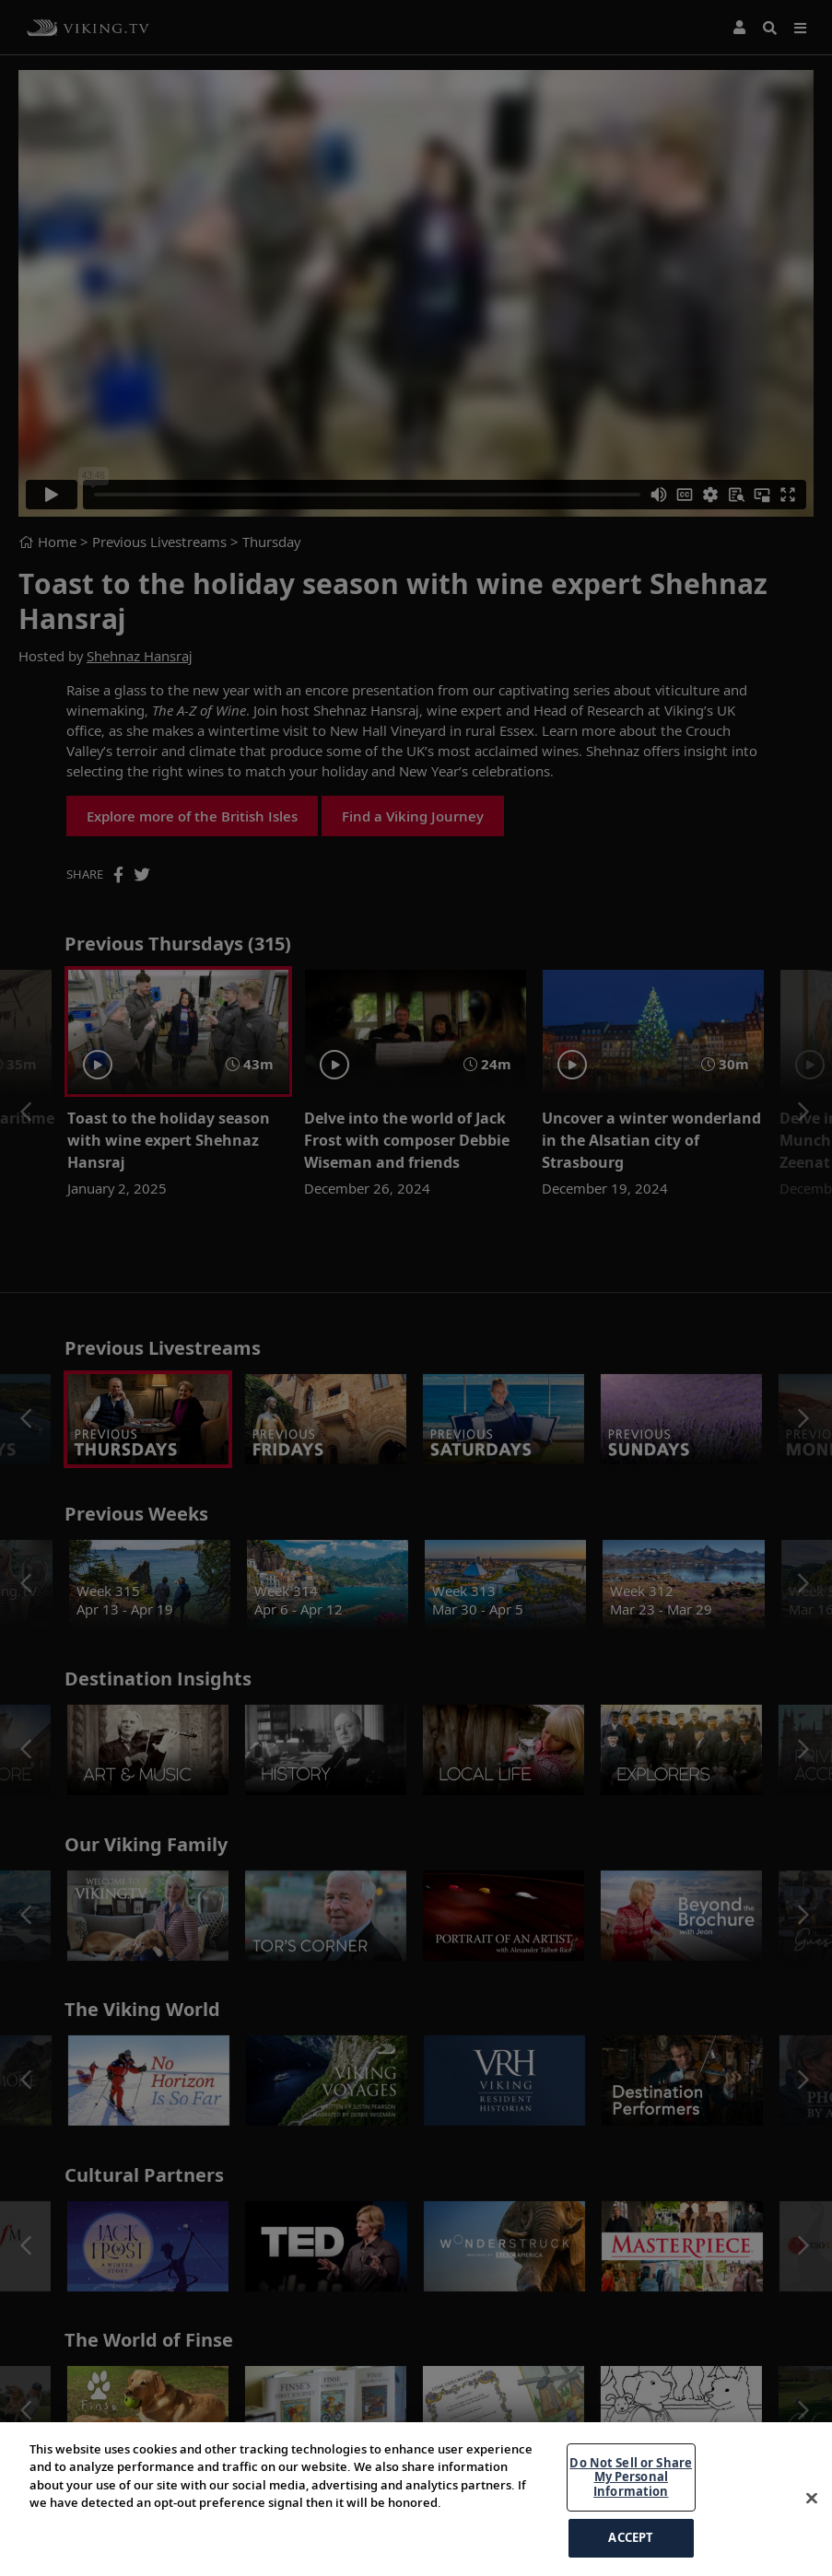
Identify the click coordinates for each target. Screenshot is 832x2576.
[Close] (811, 2512)
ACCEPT (630, 2552)
